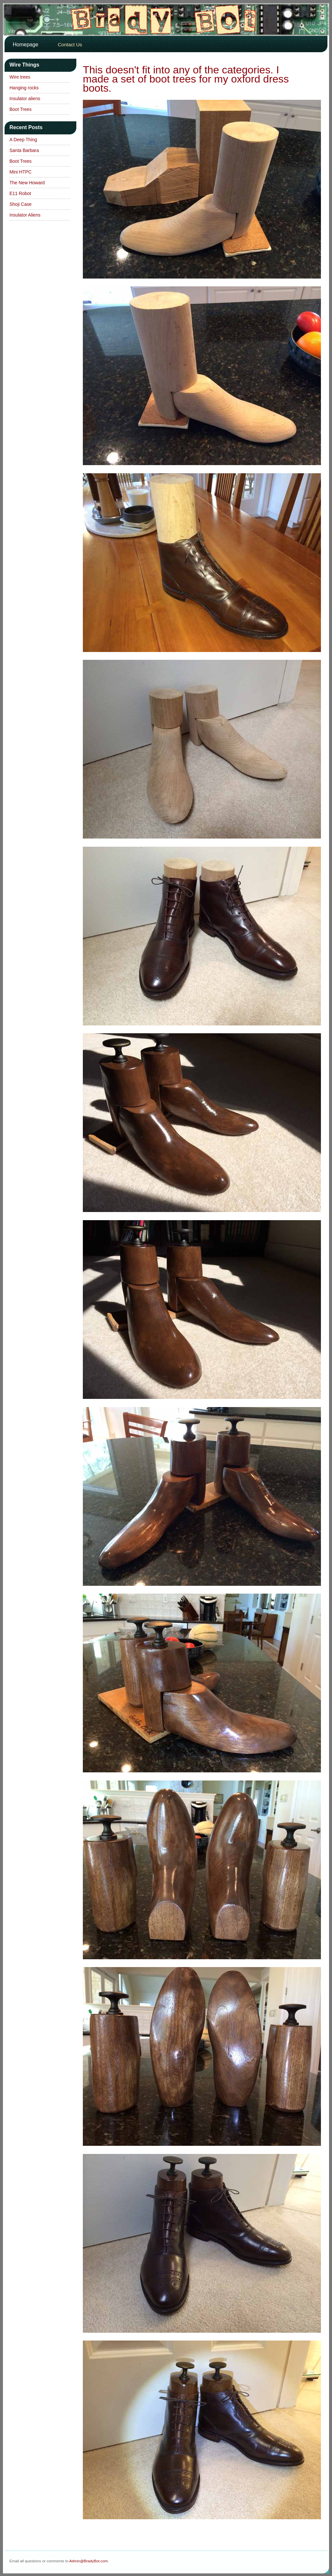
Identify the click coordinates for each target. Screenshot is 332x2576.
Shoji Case (20, 204)
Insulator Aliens (24, 215)
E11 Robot (20, 193)
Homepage (25, 44)
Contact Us (70, 44)
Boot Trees (20, 109)
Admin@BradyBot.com (88, 2561)
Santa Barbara (24, 150)
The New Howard (27, 182)
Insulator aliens (24, 98)
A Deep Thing (23, 139)
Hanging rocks (24, 87)
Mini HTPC (20, 171)
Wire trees (19, 77)
